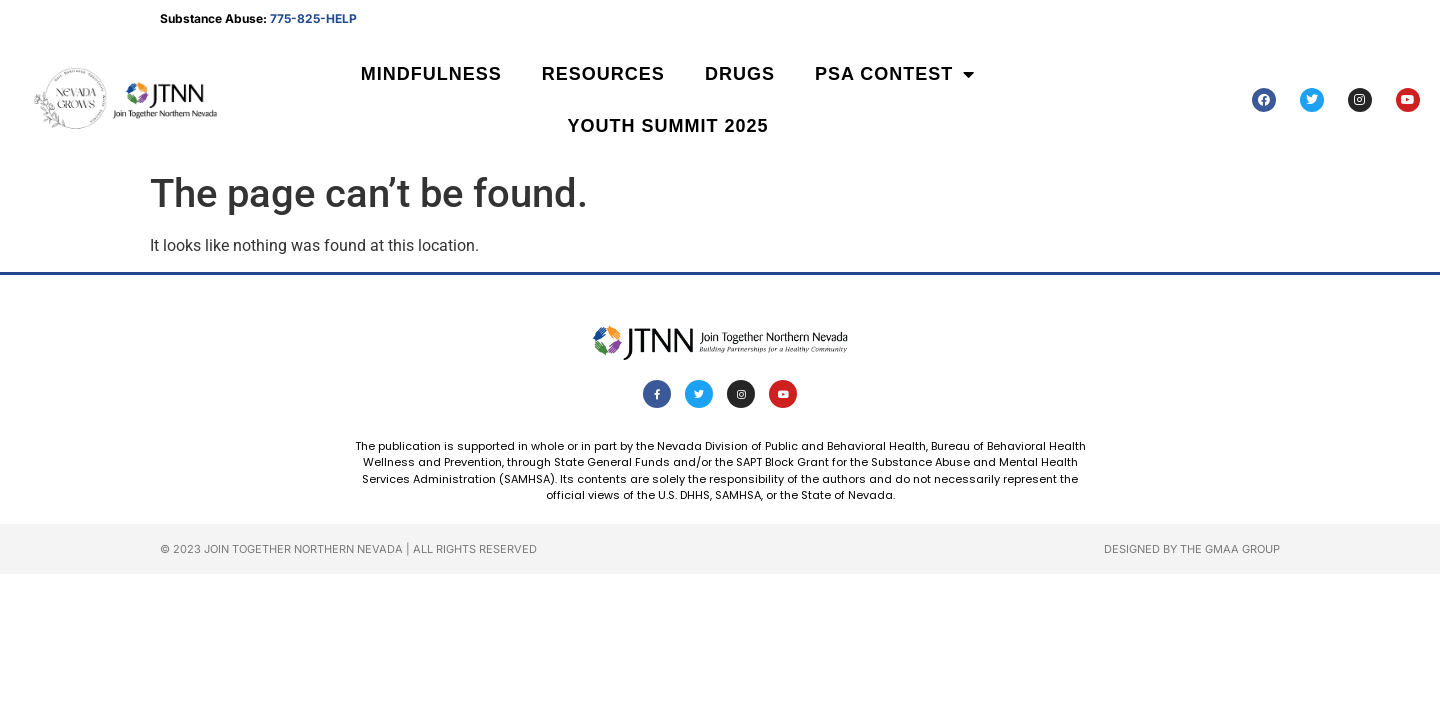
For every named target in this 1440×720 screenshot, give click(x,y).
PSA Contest (895, 74)
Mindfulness (431, 74)
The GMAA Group (1230, 549)
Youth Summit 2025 (668, 126)
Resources (603, 74)
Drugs (740, 74)
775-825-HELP (313, 18)
